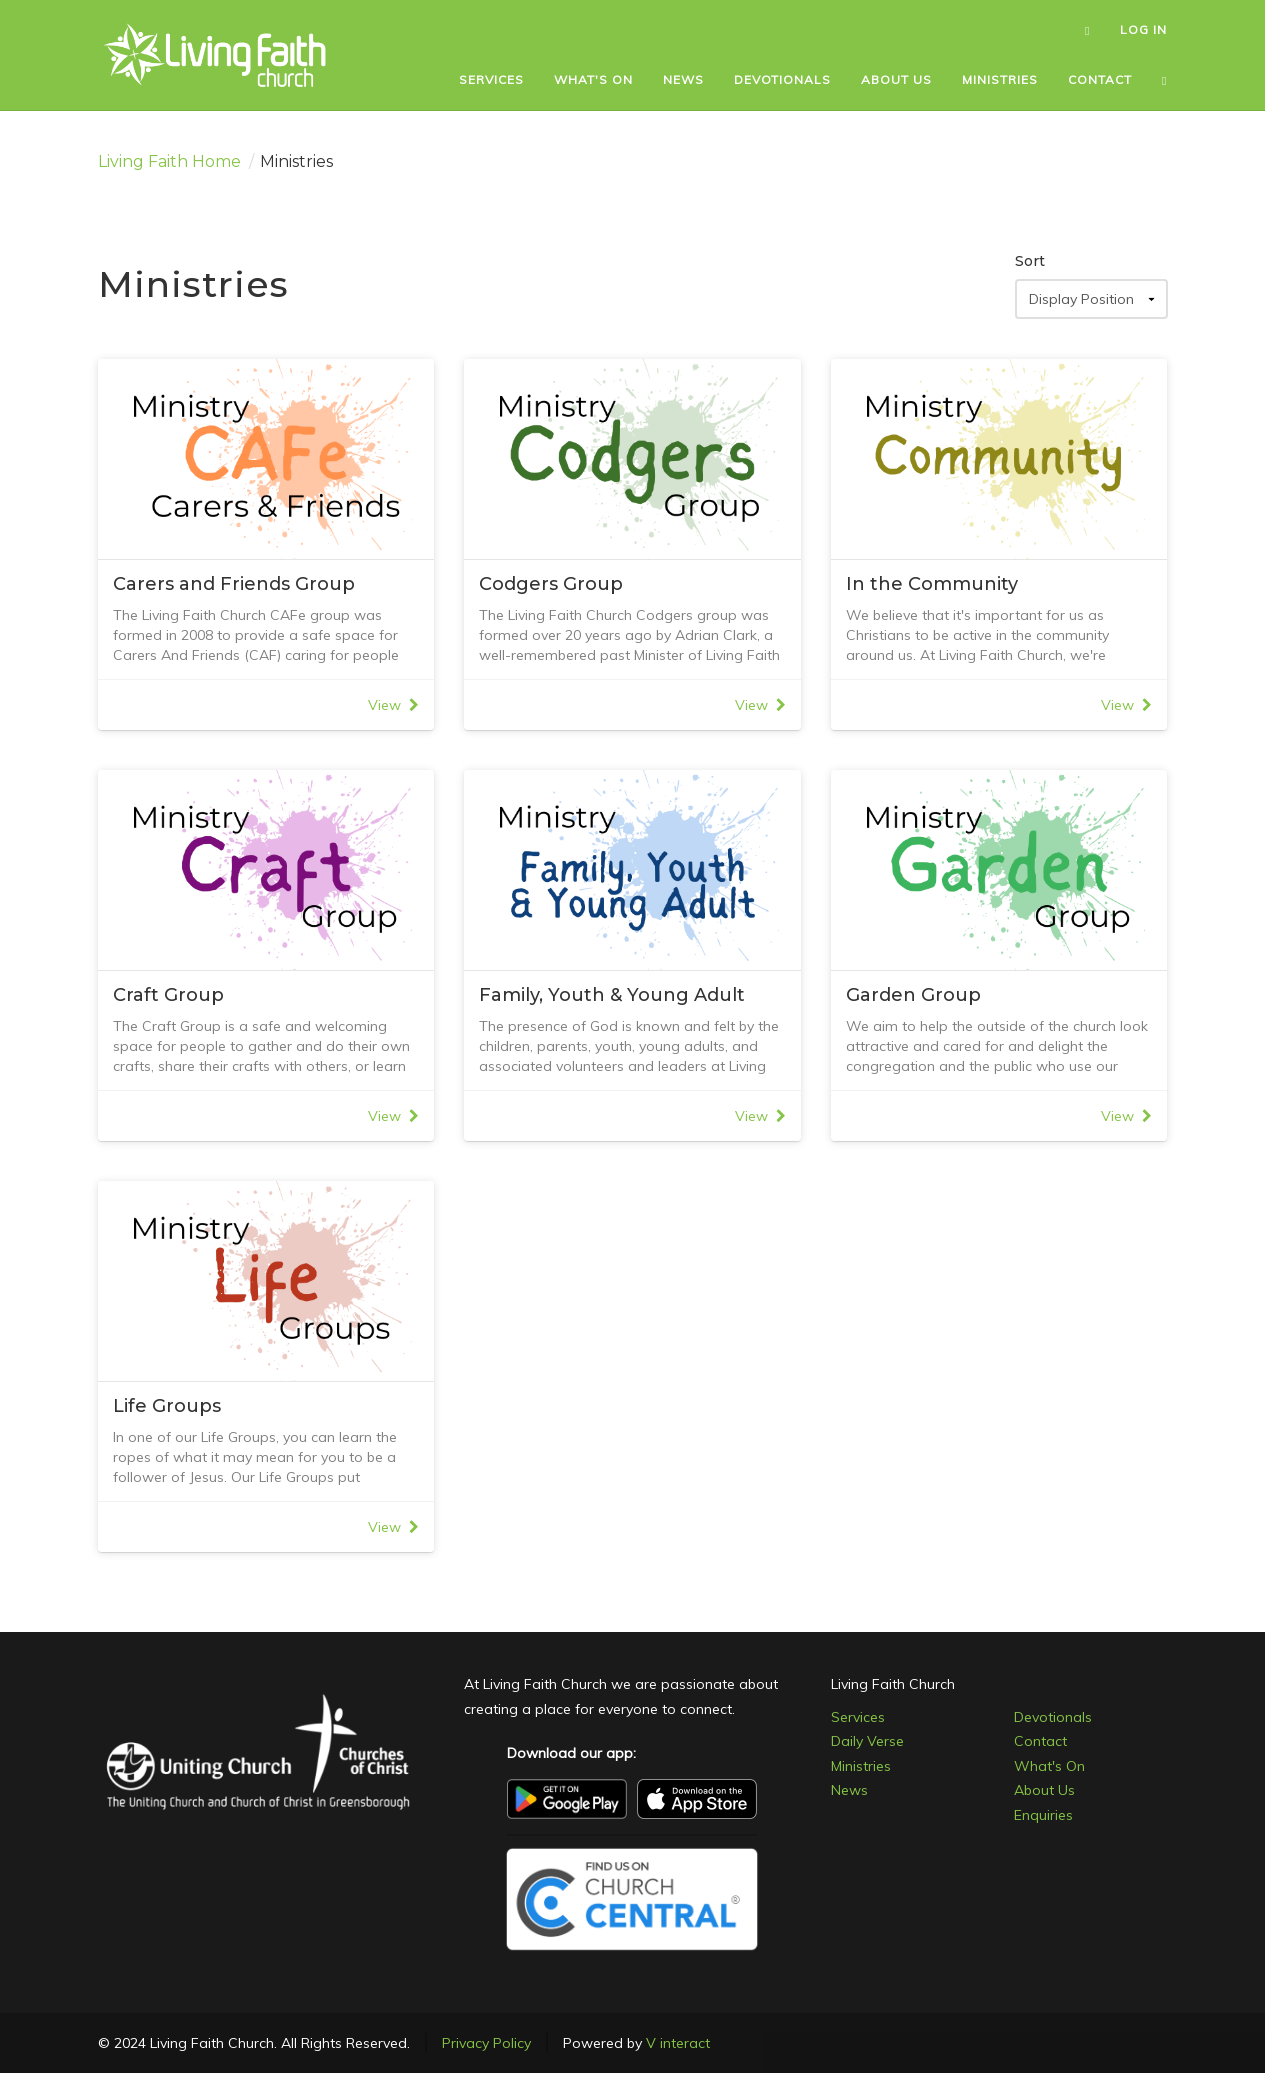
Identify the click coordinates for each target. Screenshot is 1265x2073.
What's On (1049, 1766)
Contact (1040, 1741)
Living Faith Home (169, 161)
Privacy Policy (486, 2043)
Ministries (861, 1766)
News (849, 1790)
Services (858, 1717)
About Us (1044, 1790)
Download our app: (571, 1753)
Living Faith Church (893, 1684)
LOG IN (1143, 29)
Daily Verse (867, 1741)
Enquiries (1043, 1815)
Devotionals (1053, 1717)
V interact (678, 2043)
